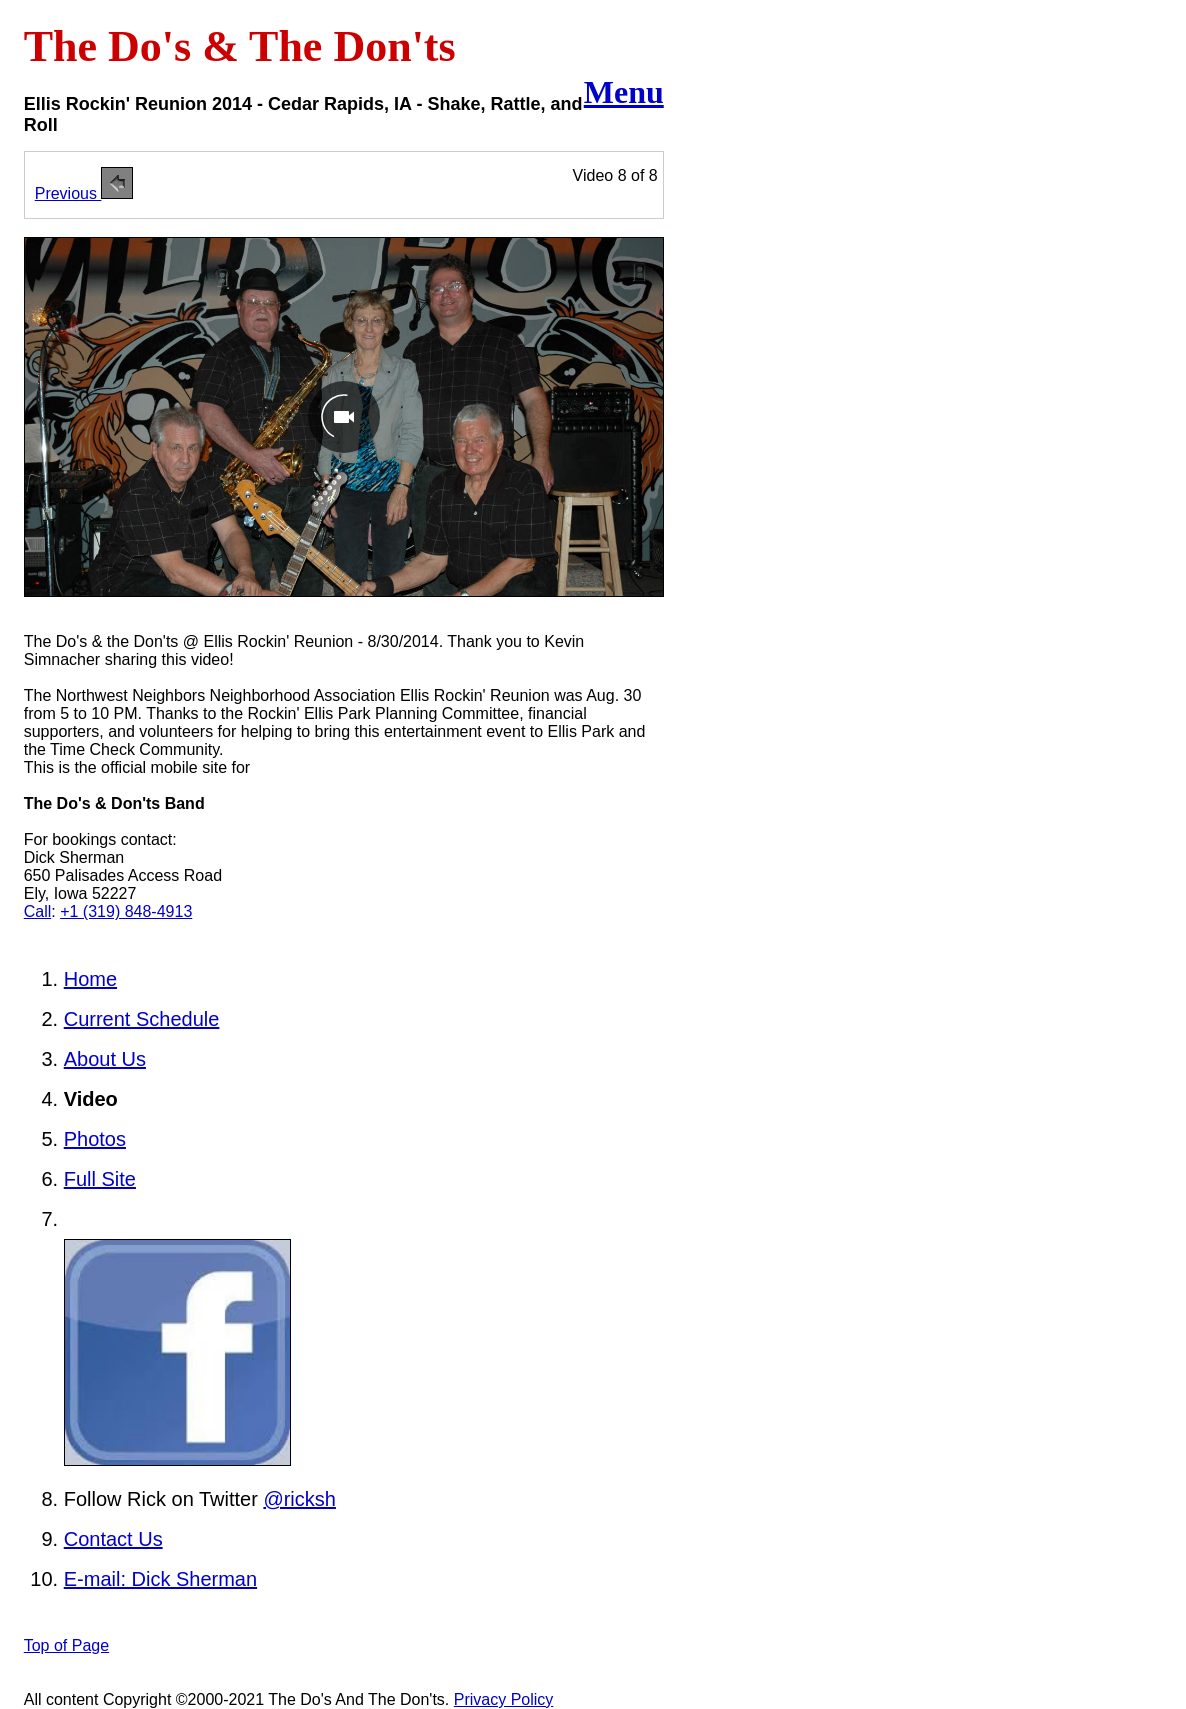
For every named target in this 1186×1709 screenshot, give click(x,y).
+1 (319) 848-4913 (126, 911)
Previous (84, 193)
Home (90, 979)
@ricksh (299, 1499)
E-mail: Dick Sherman (160, 1579)
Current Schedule (142, 1019)
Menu (624, 92)
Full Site (100, 1179)
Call (38, 911)
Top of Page (66, 1645)
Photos (95, 1139)
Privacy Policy (504, 1699)
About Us (105, 1059)
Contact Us (113, 1539)
